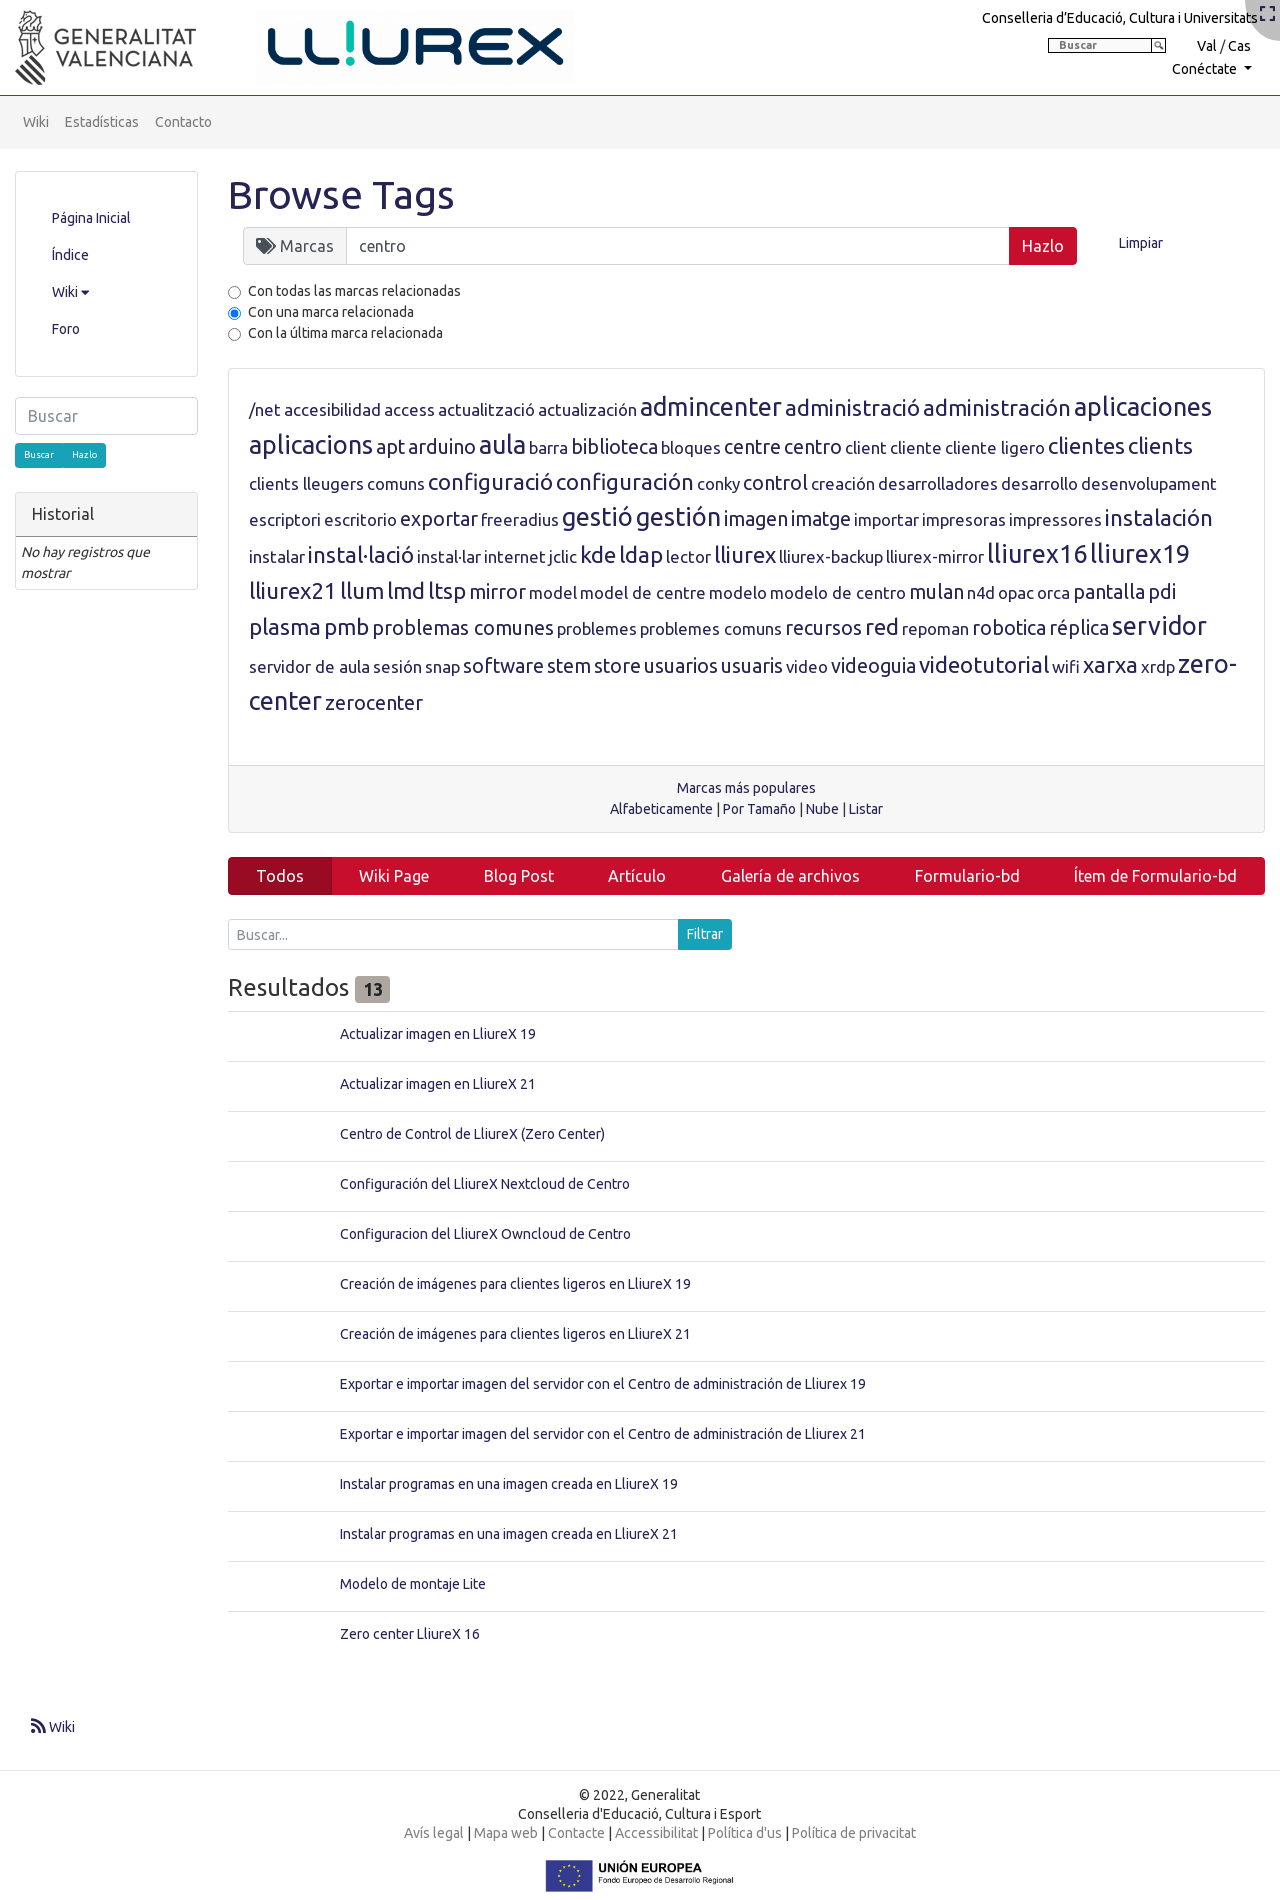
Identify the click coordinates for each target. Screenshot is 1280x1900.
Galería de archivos (790, 876)
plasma (285, 626)
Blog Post (519, 876)
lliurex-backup (831, 556)
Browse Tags (341, 194)
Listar (866, 809)
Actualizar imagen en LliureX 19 (438, 1034)
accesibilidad (332, 409)
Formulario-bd (967, 876)
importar (886, 519)
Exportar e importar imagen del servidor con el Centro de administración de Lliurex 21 (603, 1434)
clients (1160, 445)
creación (843, 483)
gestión (678, 517)
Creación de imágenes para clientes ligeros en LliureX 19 (515, 1284)
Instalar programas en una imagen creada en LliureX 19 (509, 1484)
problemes (597, 628)
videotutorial (984, 664)
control (775, 483)
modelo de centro (838, 592)
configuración (625, 481)
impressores (1055, 519)
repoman (935, 628)
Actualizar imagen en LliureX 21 (438, 1084)
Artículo (637, 876)
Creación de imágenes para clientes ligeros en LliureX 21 (515, 1334)
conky (718, 483)
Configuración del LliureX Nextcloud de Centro (485, 1184)
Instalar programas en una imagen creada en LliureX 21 (509, 1534)
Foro (66, 329)
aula (502, 445)
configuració (490, 481)
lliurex (745, 554)
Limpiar (1141, 243)
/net (265, 409)
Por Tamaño (759, 809)
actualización (587, 409)
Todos (280, 876)
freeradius (520, 519)
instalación (1159, 517)
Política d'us (745, 1833)
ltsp (447, 590)
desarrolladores (938, 483)
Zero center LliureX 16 (410, 1634)
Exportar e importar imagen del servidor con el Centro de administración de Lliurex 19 (603, 1384)
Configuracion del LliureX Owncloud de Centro (485, 1234)
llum (362, 590)
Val (1207, 46)
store (617, 666)
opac (1016, 592)
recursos (823, 628)
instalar (277, 556)
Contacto (183, 122)
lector (688, 556)
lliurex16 (1037, 554)
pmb (346, 626)
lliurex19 (1140, 554)
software (503, 666)
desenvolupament (1149, 483)
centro (813, 447)
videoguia (873, 666)
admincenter (711, 407)
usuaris (752, 666)
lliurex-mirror (935, 556)
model (553, 592)
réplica (1079, 628)
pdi (1162, 592)
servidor (1159, 626)
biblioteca (614, 447)
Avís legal (434, 1833)
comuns (396, 483)
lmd (406, 590)
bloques (691, 447)
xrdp (1158, 666)
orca (1053, 592)
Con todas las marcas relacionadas (354, 291)
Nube (822, 809)
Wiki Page (394, 876)
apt (390, 447)
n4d (981, 592)
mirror (497, 592)
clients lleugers (306, 483)
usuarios (681, 666)
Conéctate (1206, 69)
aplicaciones (1143, 407)
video (807, 666)
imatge (821, 519)
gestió (597, 517)
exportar (439, 519)
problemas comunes (463, 628)
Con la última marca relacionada (345, 333)
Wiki (36, 122)
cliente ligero (995, 447)
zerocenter (374, 703)
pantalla (1109, 592)
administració (852, 407)
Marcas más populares (746, 788)
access (409, 409)
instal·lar (449, 556)
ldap (641, 554)
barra (548, 447)
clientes (1086, 445)
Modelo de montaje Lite (413, 1584)
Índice (70, 255)
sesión (397, 666)
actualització (486, 409)
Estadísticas (102, 122)
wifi (1066, 666)
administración (997, 407)
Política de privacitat (854, 1833)
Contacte (576, 1833)
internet (515, 556)
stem (569, 666)
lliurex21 (293, 590)
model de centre (643, 592)
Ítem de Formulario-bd (1155, 876)
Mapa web (506, 1833)
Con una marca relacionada (331, 312)
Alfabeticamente (661, 809)
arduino (442, 447)
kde (598, 554)
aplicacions (311, 445)
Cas (1239, 46)
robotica (1009, 628)
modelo (738, 592)
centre (752, 447)
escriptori (285, 519)
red (882, 626)
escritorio (360, 519)
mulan (936, 592)
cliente (916, 447)
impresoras (964, 519)
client (866, 447)
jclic (563, 556)
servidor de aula (309, 666)
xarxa (1110, 664)
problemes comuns (711, 628)
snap (442, 666)
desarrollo (1039, 483)
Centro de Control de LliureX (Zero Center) (472, 1134)
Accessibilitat (656, 1833)
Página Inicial (91, 218)
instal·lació (361, 554)
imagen (756, 519)
